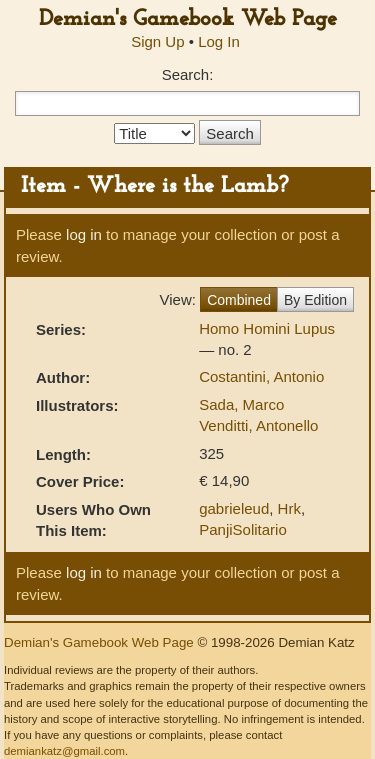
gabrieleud (234, 508)
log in (84, 234)
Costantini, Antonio (261, 376)
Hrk (289, 508)
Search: (188, 74)
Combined (239, 300)
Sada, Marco (241, 404)
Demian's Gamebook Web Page (188, 19)
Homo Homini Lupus (267, 328)
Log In (219, 41)
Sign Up (157, 41)
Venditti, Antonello (258, 425)
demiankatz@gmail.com (64, 751)
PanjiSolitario (243, 529)
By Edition (315, 300)
